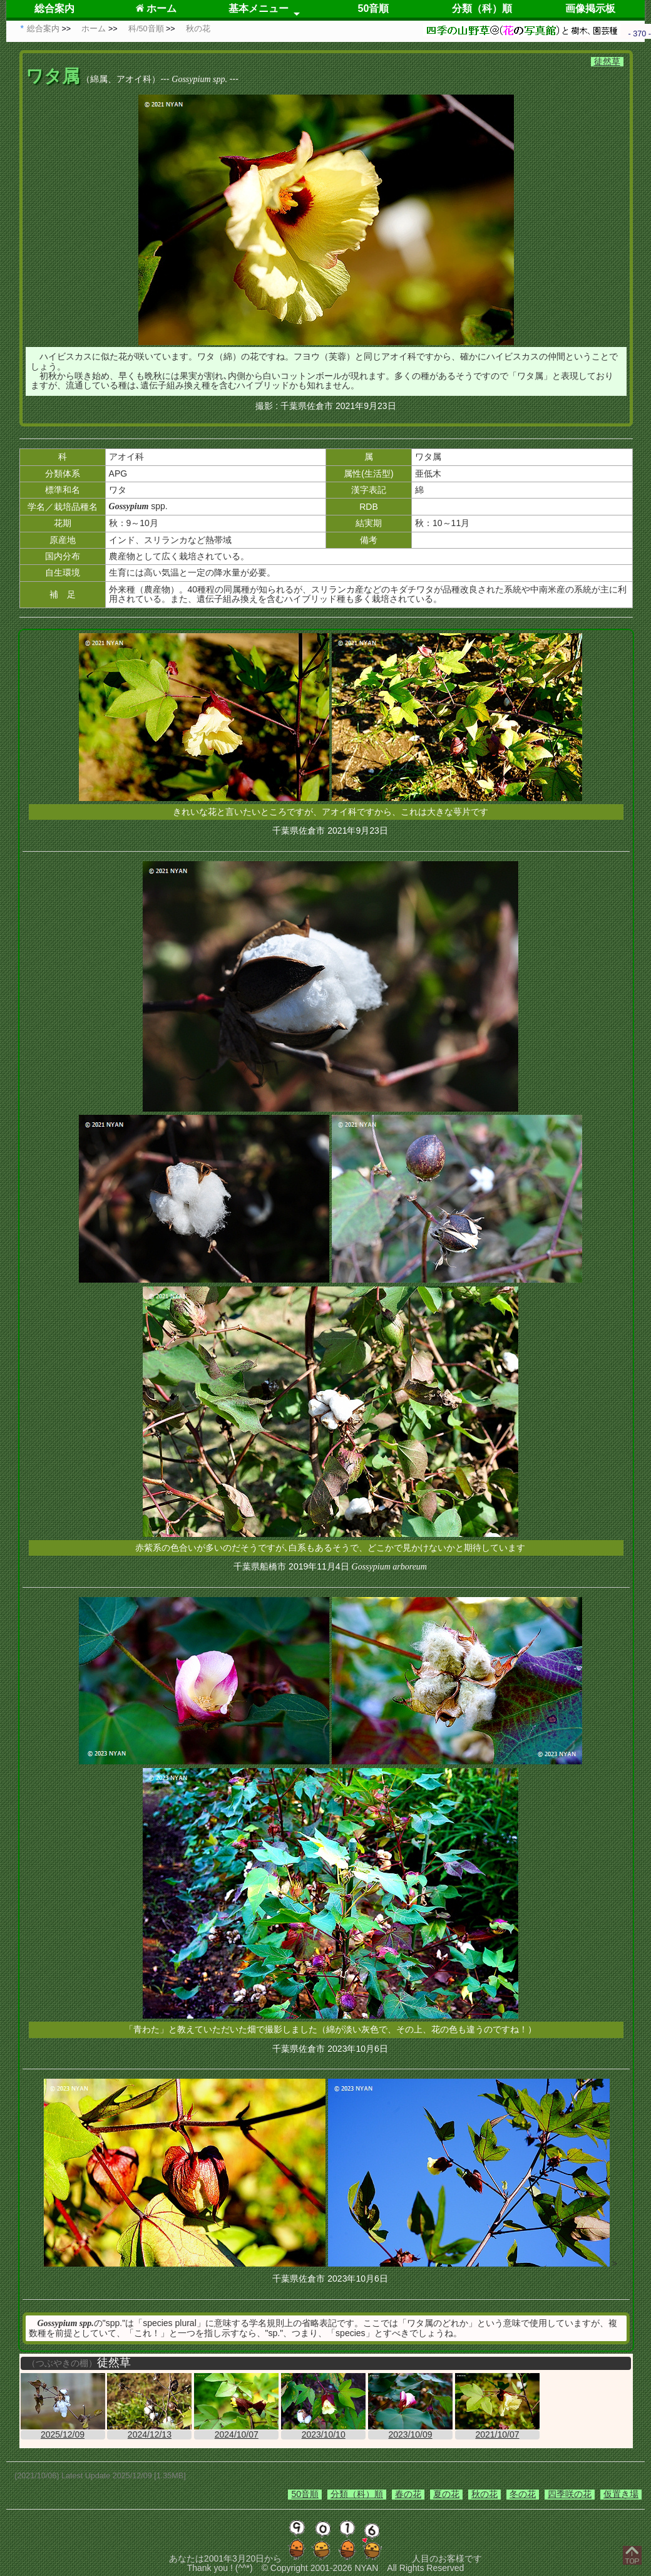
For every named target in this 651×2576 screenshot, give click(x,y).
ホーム (156, 8)
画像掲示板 (590, 8)
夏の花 (446, 2494)
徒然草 (607, 61)
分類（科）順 (482, 8)
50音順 (373, 8)
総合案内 (54, 8)
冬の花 (523, 2494)
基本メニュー (258, 8)
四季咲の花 (570, 2494)
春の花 (408, 2494)
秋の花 (484, 2494)
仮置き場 (620, 2494)
